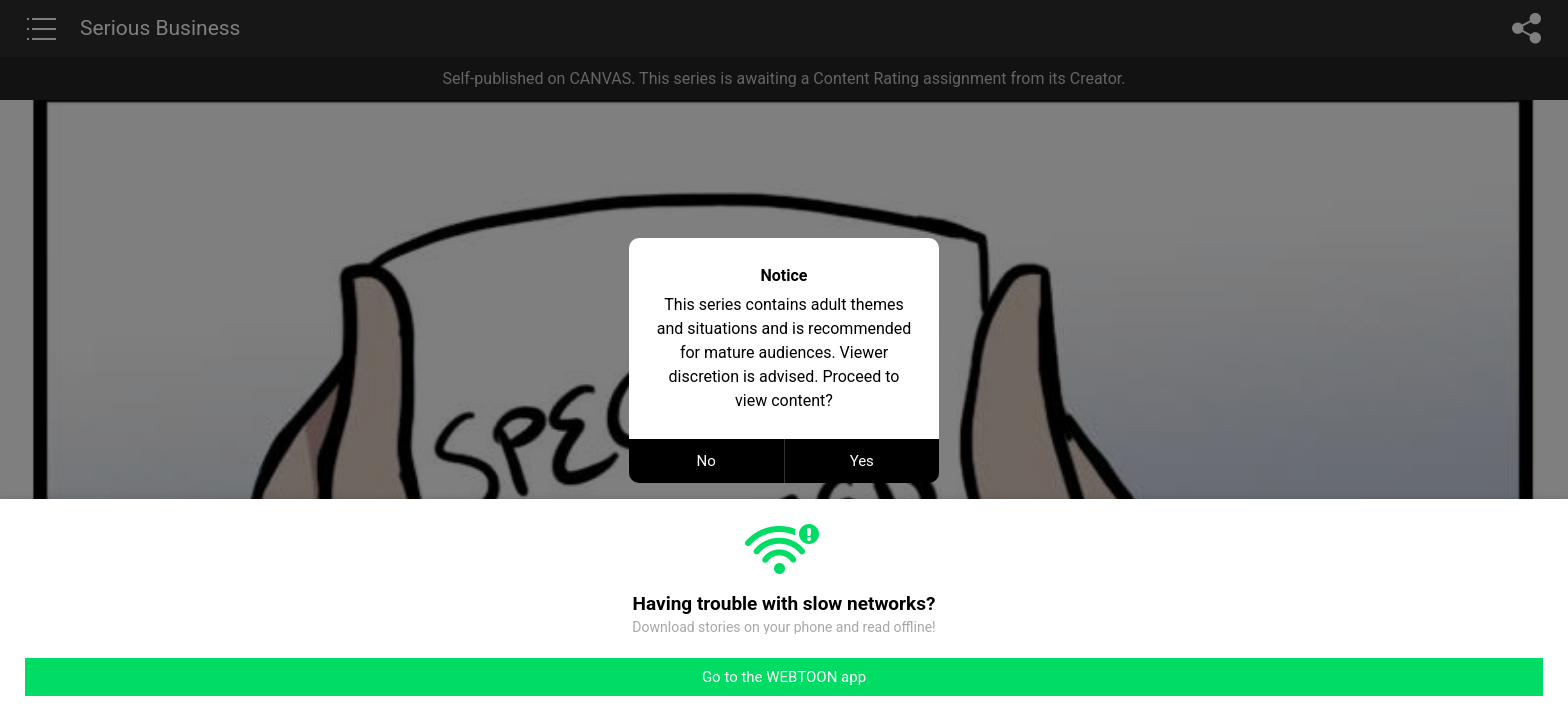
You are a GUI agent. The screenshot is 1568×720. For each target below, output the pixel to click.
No (706, 461)
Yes (862, 461)
